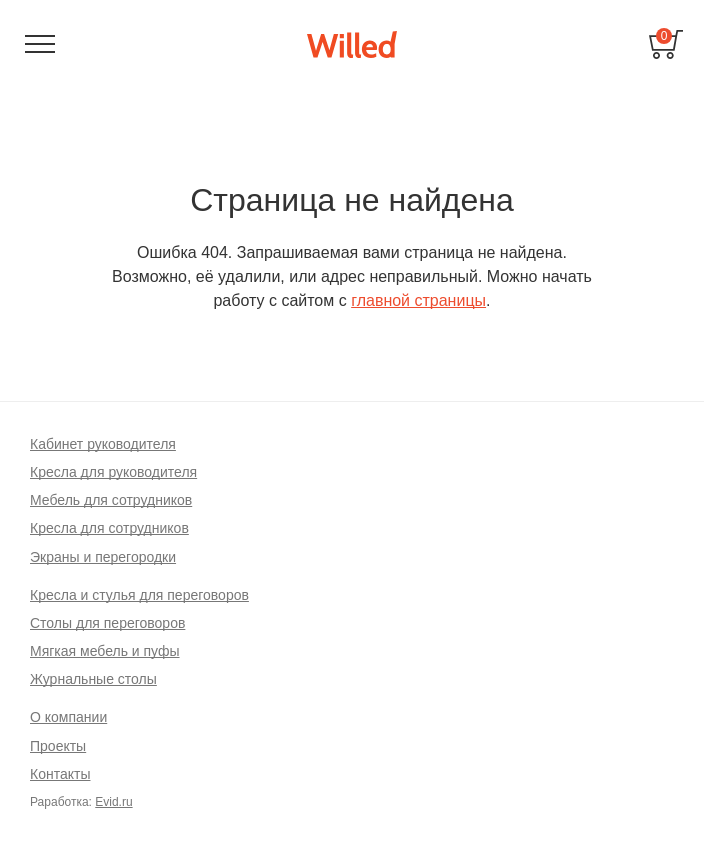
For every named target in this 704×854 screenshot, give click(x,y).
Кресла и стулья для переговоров (139, 595)
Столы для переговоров (107, 623)
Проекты (58, 746)
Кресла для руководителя (113, 472)
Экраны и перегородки (103, 557)
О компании (68, 717)
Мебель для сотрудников (111, 500)
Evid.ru (113, 802)
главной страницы (418, 300)
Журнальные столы (93, 679)
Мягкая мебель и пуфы (105, 651)
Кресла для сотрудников (109, 528)
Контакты (60, 774)
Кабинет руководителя (103, 444)
